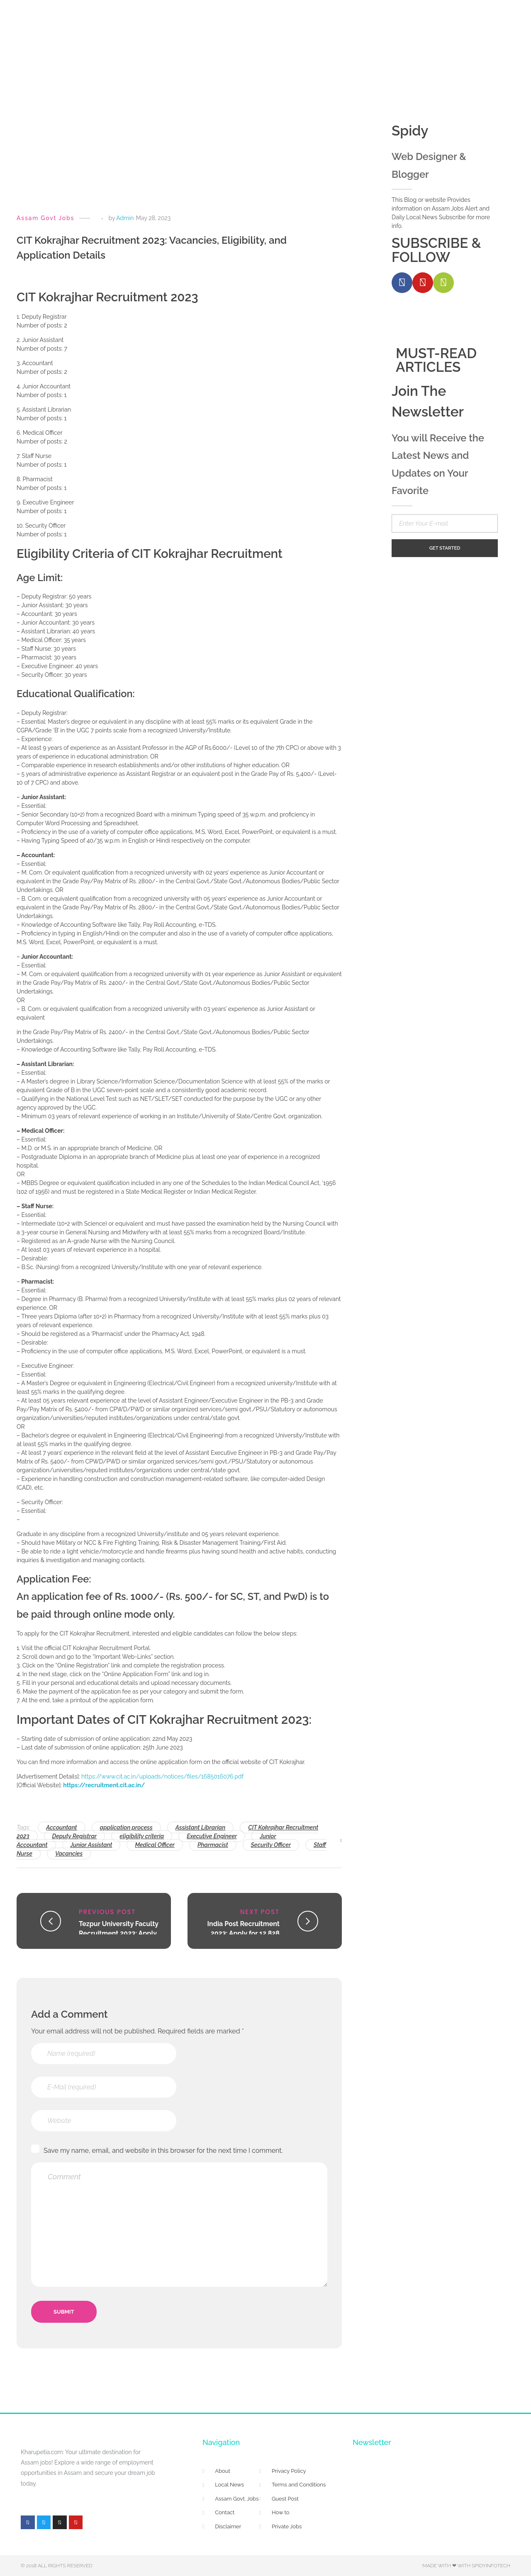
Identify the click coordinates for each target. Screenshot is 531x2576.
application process (126, 1827)
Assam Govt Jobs (45, 218)
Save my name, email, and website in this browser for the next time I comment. (163, 2150)
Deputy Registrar (74, 1836)
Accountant (61, 1827)
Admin (125, 218)
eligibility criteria (141, 1836)
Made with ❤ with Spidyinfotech (466, 2566)
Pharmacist (212, 1845)
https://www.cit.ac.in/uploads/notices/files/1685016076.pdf (162, 1776)
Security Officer (271, 1845)
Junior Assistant (91, 1845)
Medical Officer (155, 1845)
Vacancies (69, 1853)
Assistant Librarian (200, 1827)
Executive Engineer (212, 1836)
